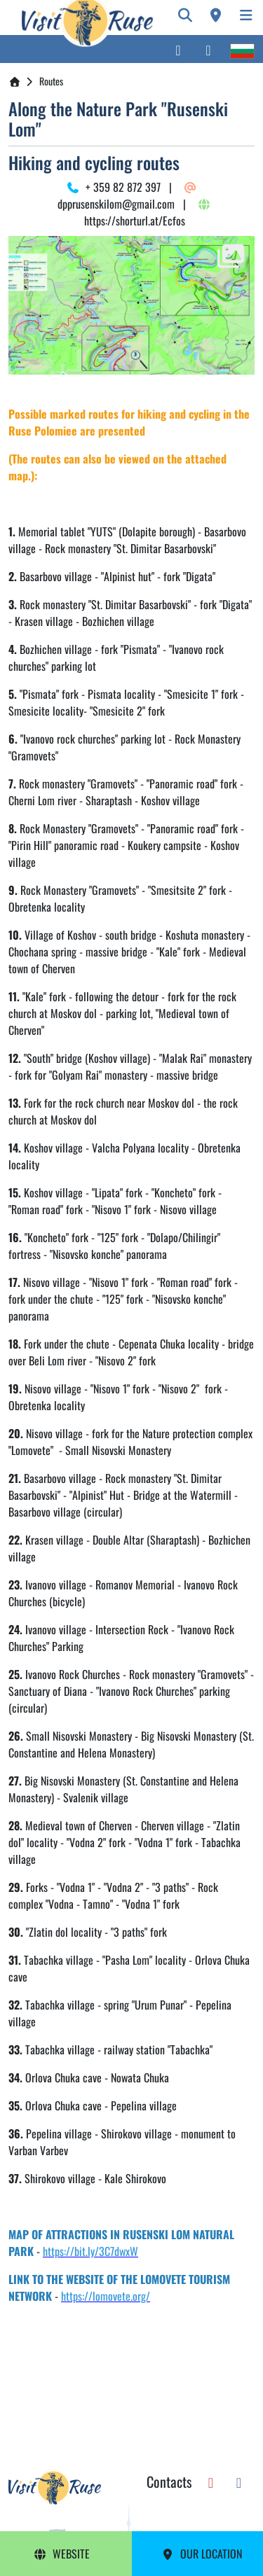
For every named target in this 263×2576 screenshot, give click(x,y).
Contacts (169, 2481)
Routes (51, 81)
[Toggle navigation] (246, 14)
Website (61, 2553)
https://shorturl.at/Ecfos (145, 214)
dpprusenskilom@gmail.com (124, 197)
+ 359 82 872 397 (113, 187)
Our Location (201, 2553)
